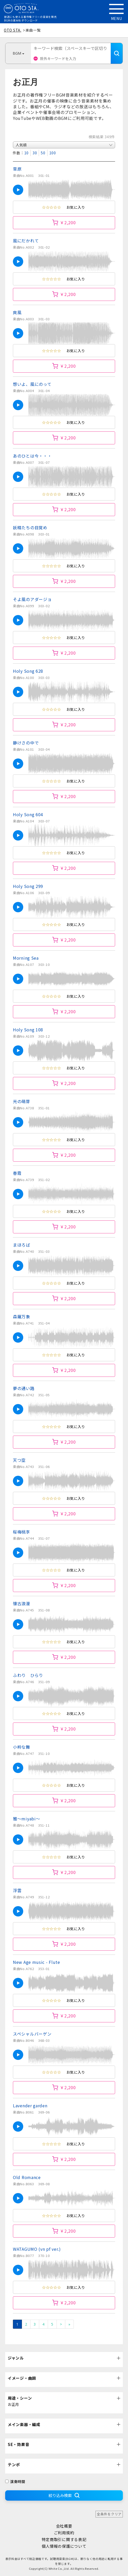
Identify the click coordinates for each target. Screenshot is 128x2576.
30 (35, 152)
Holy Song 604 (28, 814)
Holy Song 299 (28, 886)
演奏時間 (15, 2481)
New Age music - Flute (36, 1962)
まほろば (21, 1245)
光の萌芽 (21, 1101)
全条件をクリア (109, 2514)
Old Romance (27, 2177)
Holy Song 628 (28, 671)
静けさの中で (26, 743)
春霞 (17, 1173)
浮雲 (17, 1890)
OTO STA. (12, 30)
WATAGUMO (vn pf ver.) (37, 2249)
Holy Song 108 (28, 1029)
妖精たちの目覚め (30, 527)
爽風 (17, 312)
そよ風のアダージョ (32, 599)
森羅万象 (21, 1316)
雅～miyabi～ (26, 1818)
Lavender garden (30, 2105)
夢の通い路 (24, 1388)
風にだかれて (26, 240)
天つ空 (19, 1460)
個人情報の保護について (64, 2546)
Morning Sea (26, 958)
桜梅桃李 (21, 1532)
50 (43, 152)
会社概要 (64, 2526)
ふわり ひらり (28, 1675)
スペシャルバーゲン (32, 2034)
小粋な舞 (21, 1747)
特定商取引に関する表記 (64, 2539)
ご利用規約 (64, 2532)
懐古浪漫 (21, 1603)
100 (52, 152)
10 (26, 152)
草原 (17, 169)
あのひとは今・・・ (32, 456)
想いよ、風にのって (32, 384)
